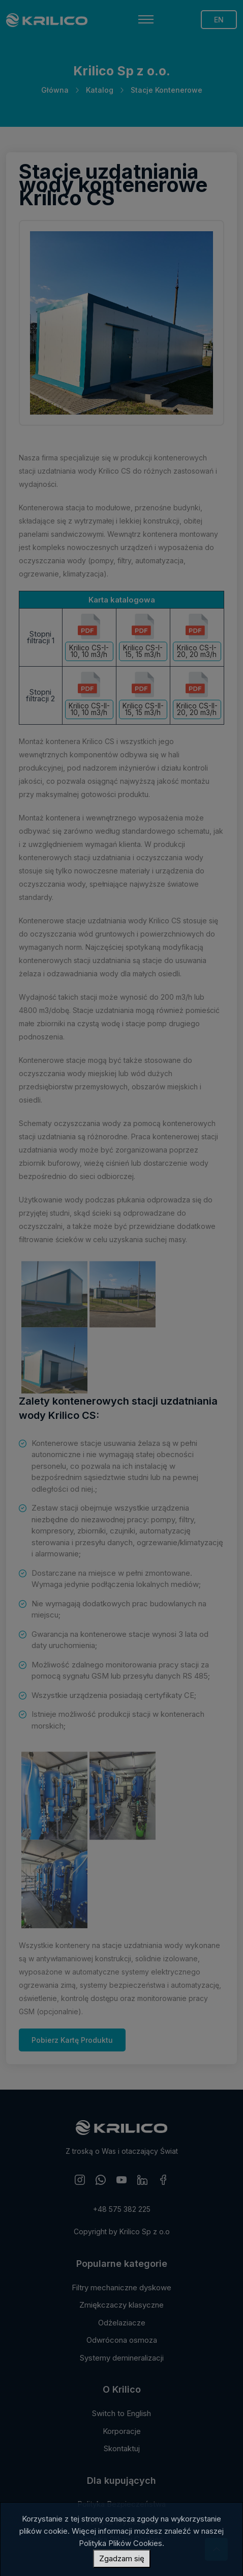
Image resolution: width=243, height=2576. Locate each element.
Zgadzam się (121, 2558)
